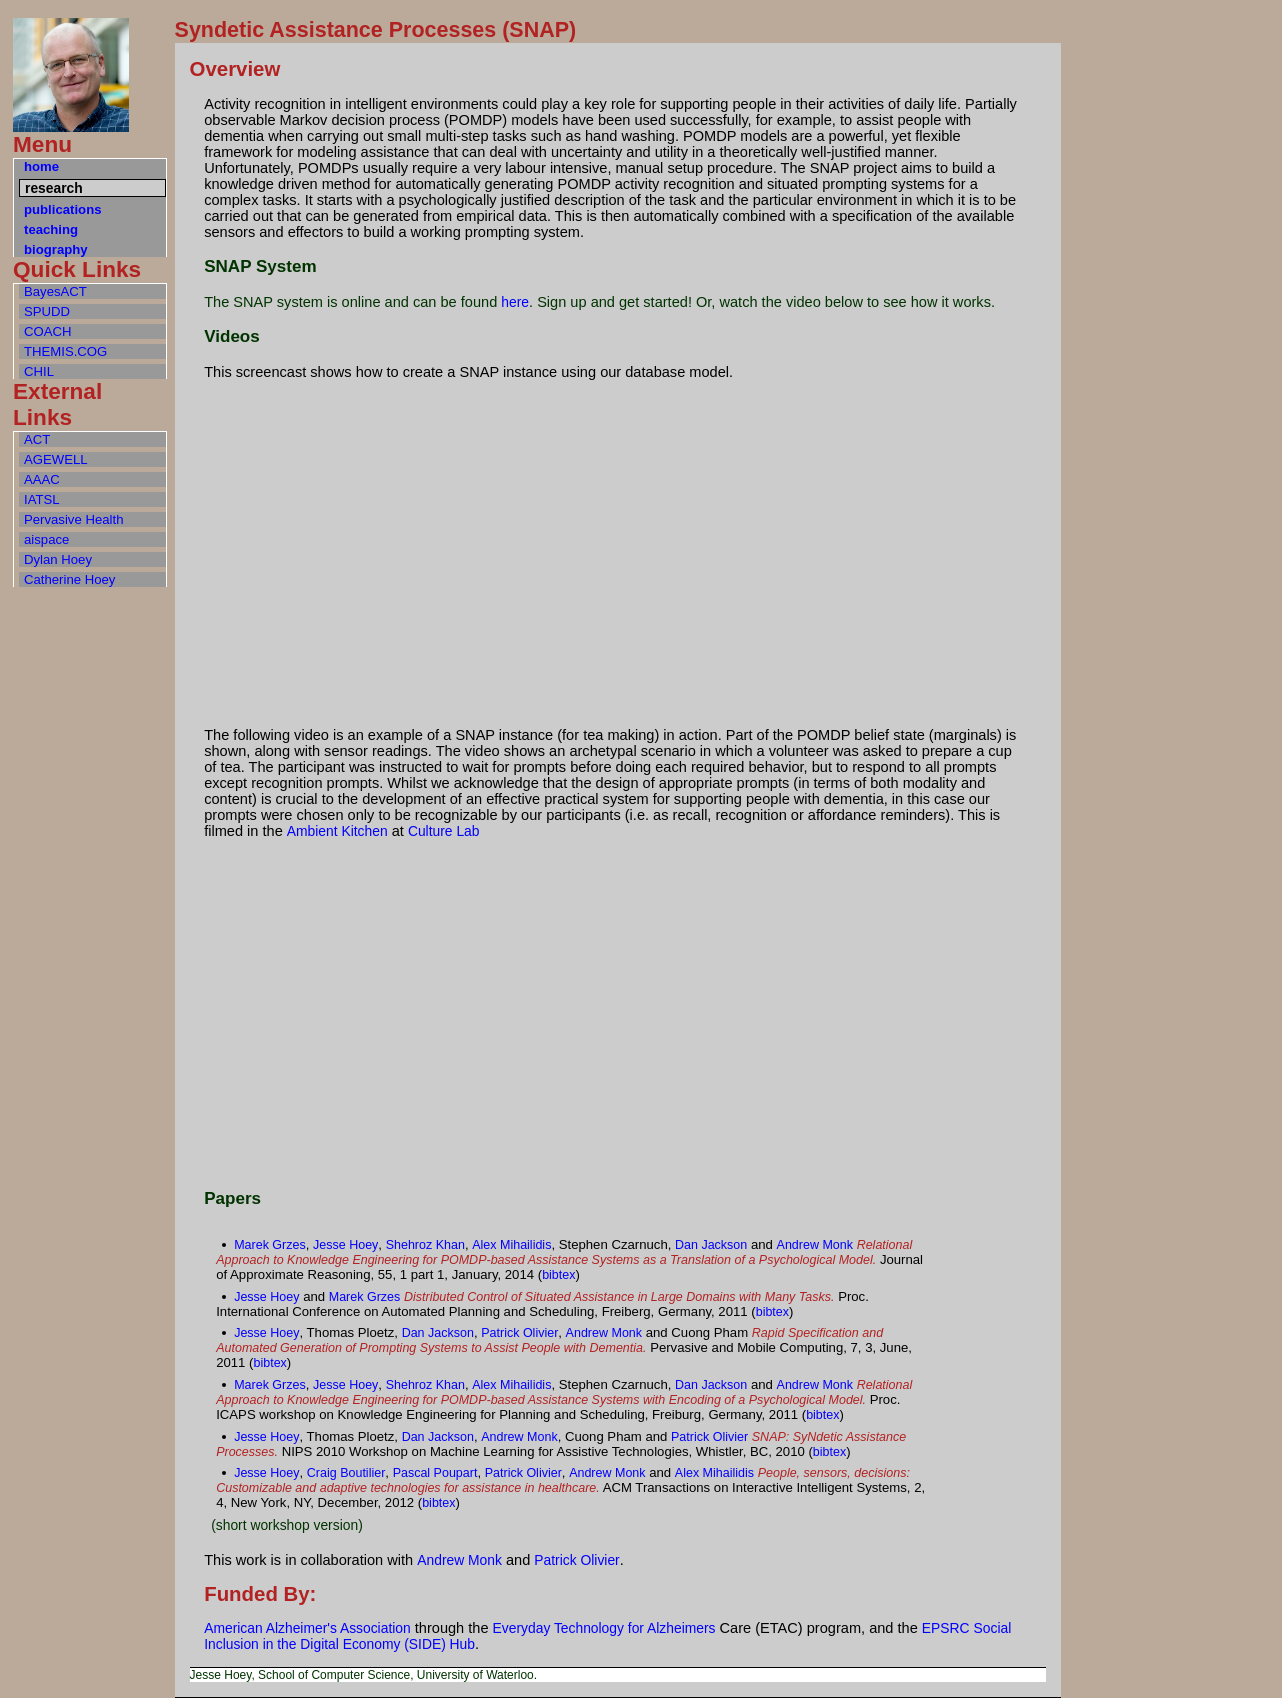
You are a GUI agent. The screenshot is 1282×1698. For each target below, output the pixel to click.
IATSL (42, 499)
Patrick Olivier (519, 1333)
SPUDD (47, 311)
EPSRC (946, 1628)
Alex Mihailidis (511, 1245)
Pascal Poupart (435, 1473)
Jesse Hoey (345, 1245)
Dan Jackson (711, 1245)
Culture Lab (444, 831)
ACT (37, 439)
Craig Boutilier (346, 1473)
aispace (46, 539)
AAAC (42, 479)
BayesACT (55, 291)
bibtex (558, 1275)
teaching (51, 229)
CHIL (39, 371)
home (41, 166)
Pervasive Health (73, 519)
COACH (48, 331)
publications (62, 209)
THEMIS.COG (65, 351)
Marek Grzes (270, 1245)
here (515, 302)
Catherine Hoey (69, 579)
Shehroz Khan (425, 1245)
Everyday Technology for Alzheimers (604, 1628)
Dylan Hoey (58, 559)
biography (56, 249)
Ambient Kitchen (337, 831)
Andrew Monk (815, 1245)
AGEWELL (56, 459)
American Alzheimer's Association (307, 1628)
